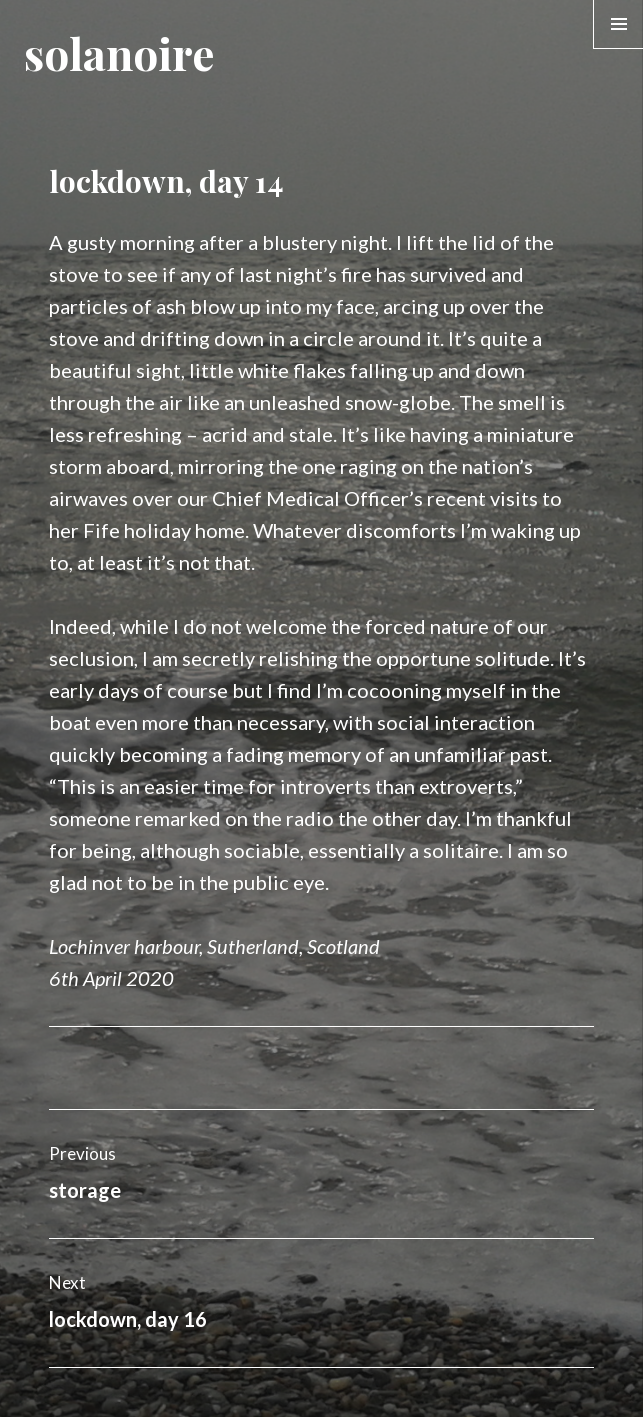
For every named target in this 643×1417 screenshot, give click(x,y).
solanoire (119, 52)
